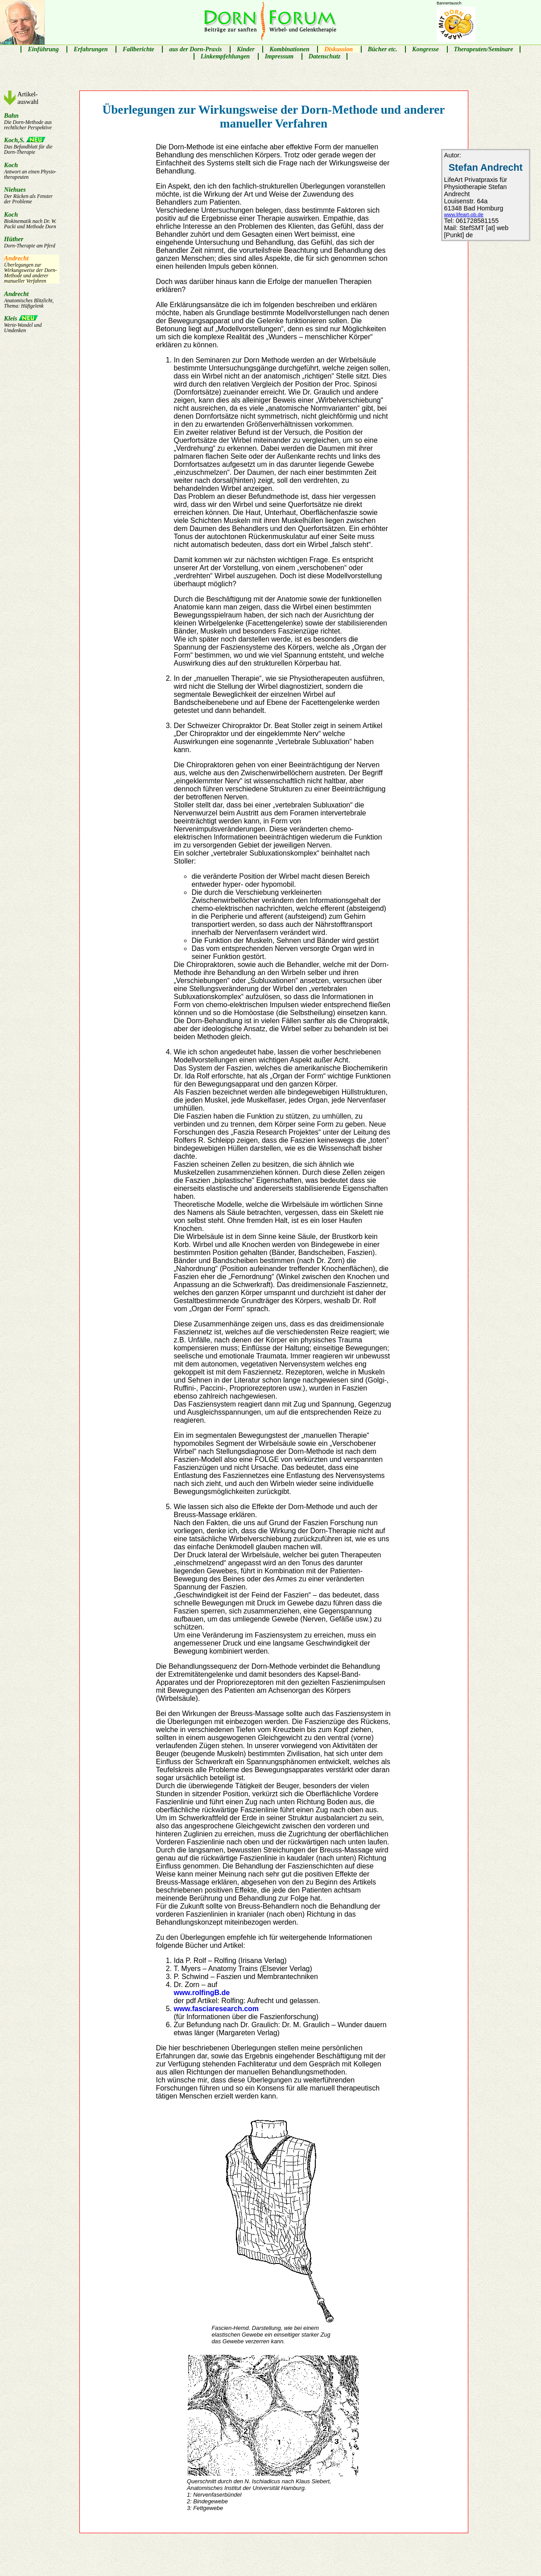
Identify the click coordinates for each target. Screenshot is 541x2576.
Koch (31, 170)
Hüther (31, 241)
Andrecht (31, 269)
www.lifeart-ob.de (463, 214)
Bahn (31, 121)
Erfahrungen (90, 49)
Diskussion (338, 49)
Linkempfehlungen (225, 56)
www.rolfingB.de (201, 1992)
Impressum (279, 56)
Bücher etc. (382, 49)
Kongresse (425, 49)
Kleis (31, 324)
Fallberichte (138, 49)
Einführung (43, 49)
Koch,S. (31, 145)
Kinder (246, 49)
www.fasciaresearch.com (216, 2008)
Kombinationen (289, 49)
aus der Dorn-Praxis (195, 49)
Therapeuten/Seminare (483, 49)
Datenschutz (325, 56)
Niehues (31, 195)
